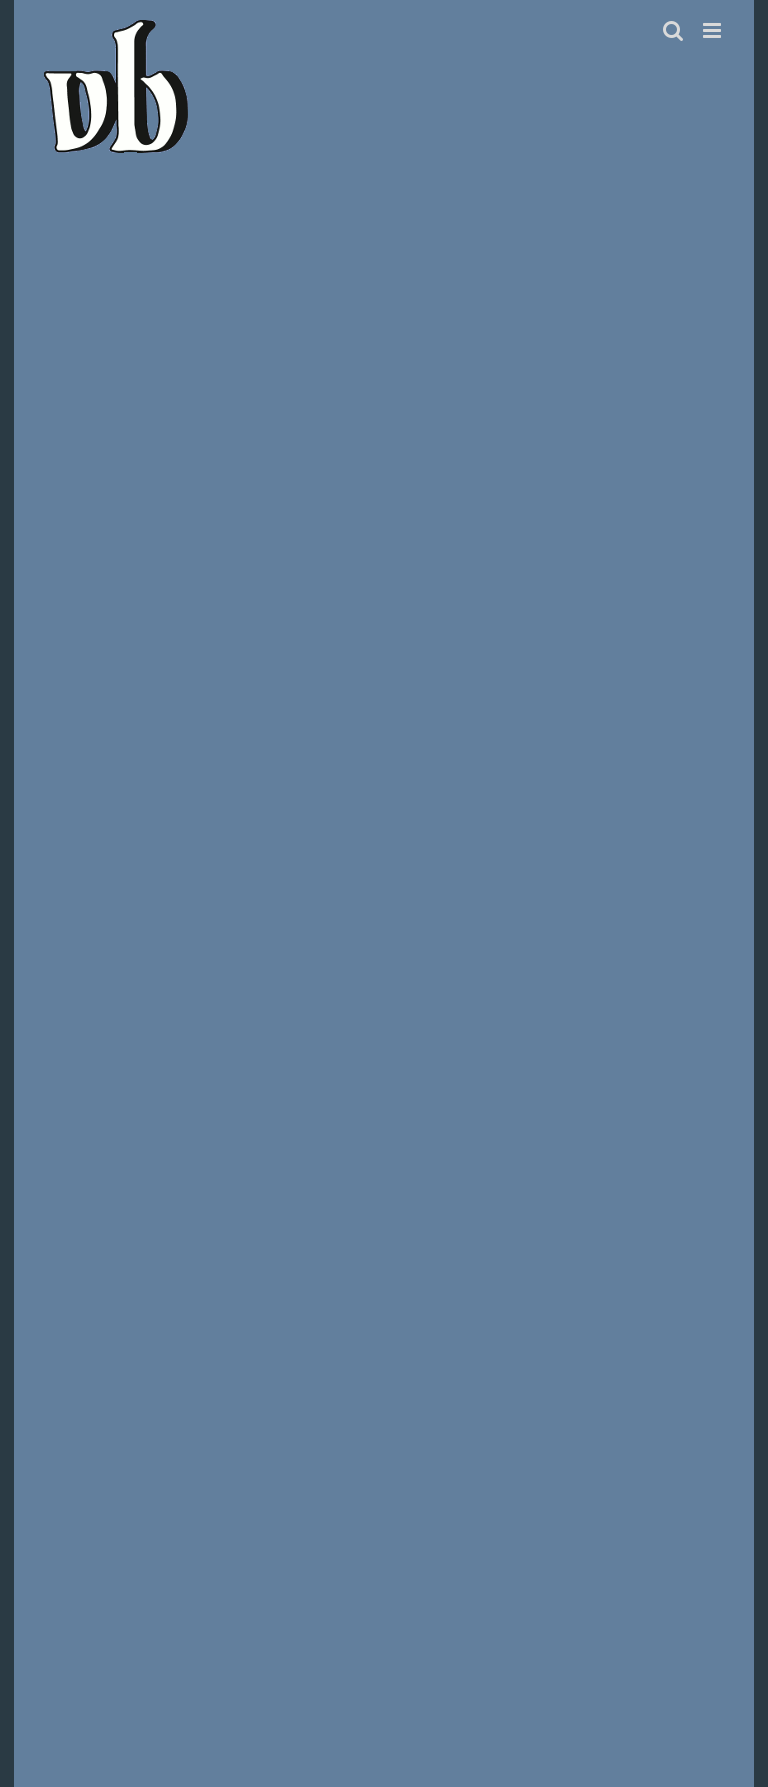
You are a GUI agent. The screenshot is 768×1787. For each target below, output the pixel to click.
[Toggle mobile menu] (713, 30)
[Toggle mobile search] (673, 30)
